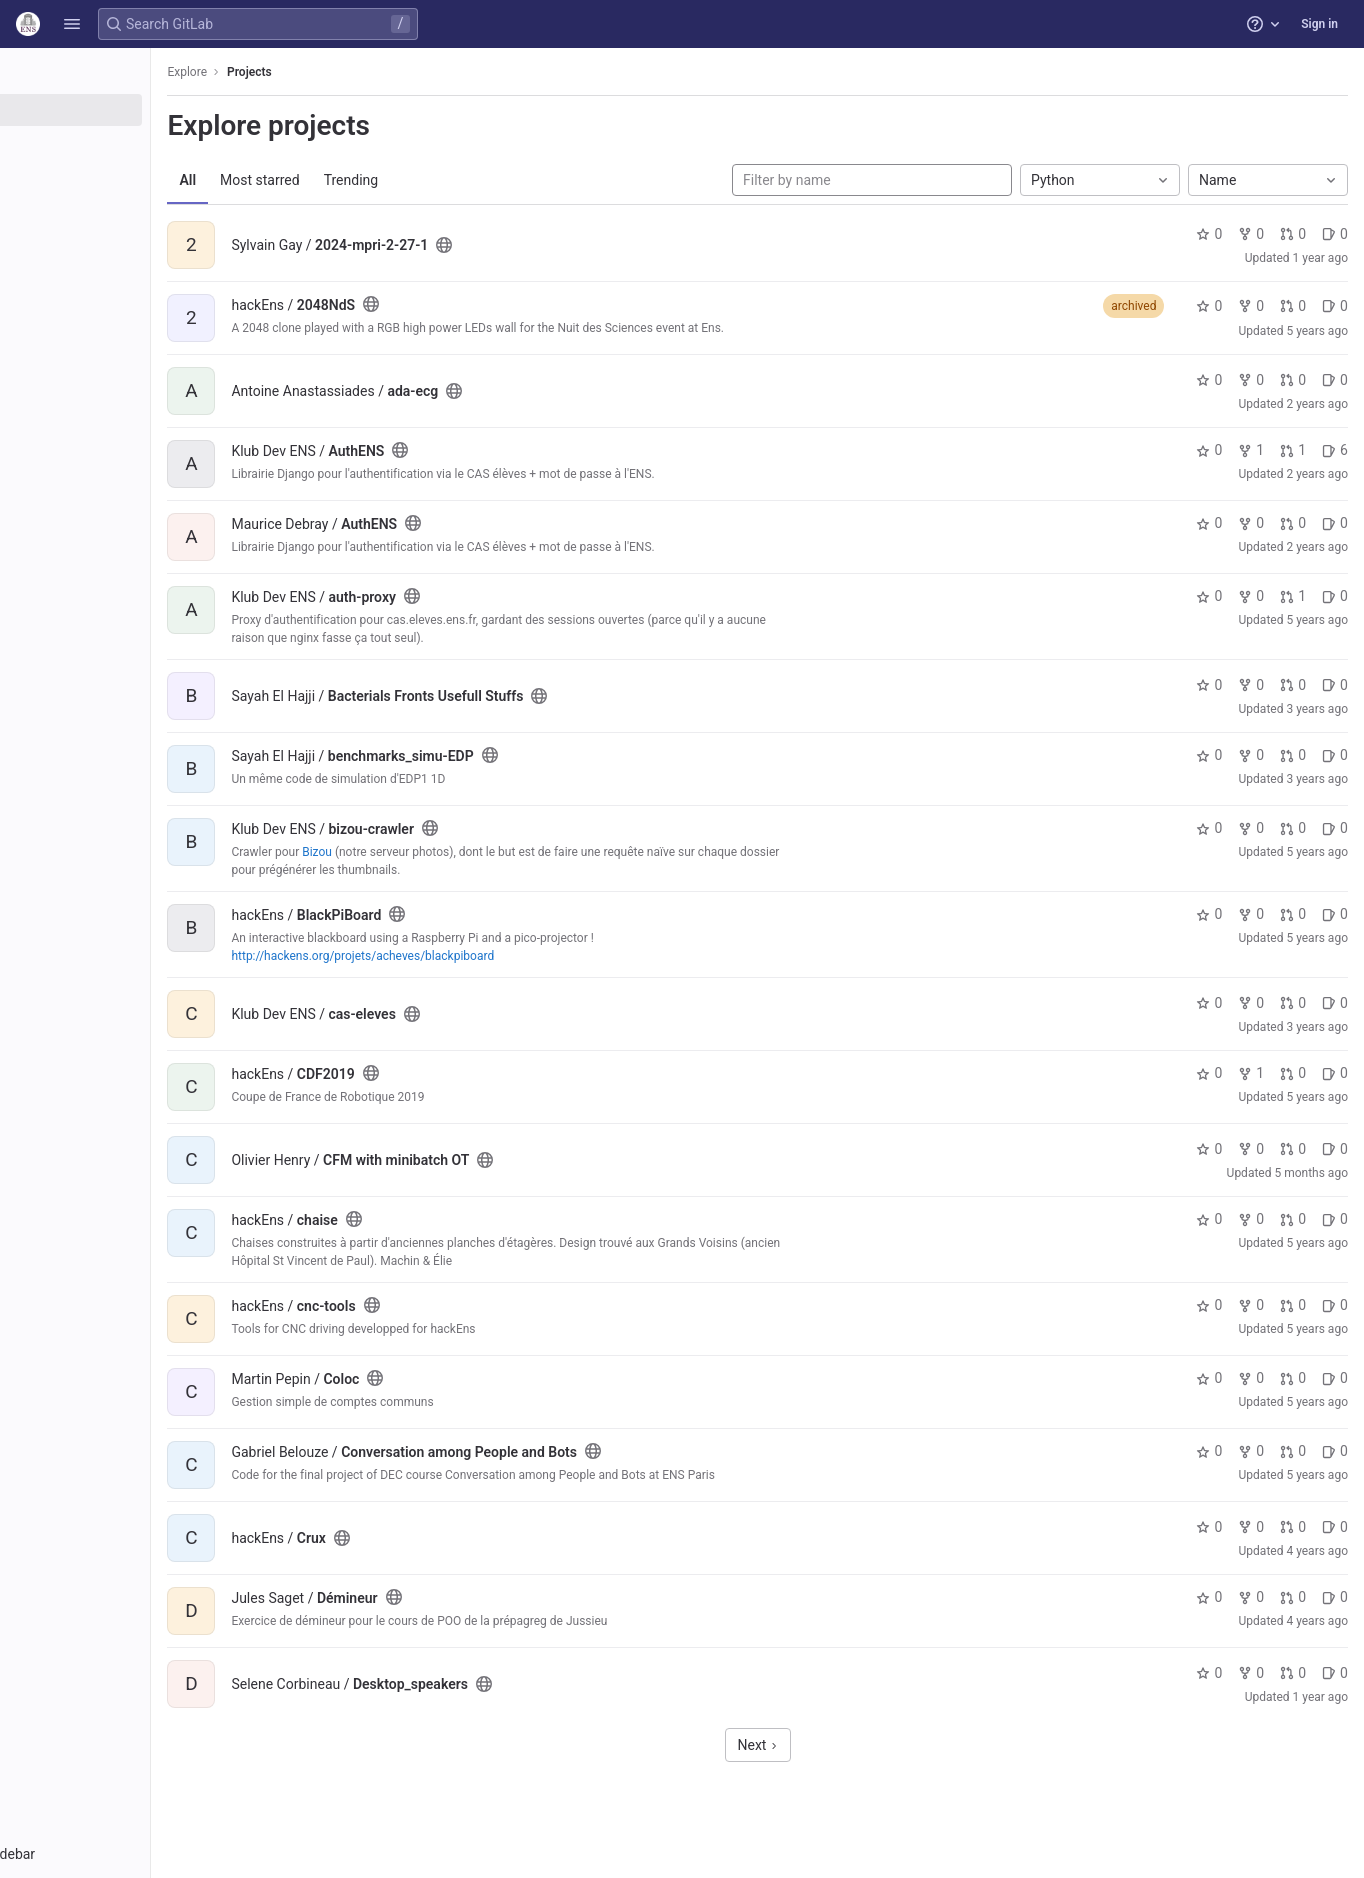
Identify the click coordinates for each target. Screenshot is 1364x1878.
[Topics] (127, 176)
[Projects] (127, 110)
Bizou (422, 852)
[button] (72, 24)
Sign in (1319, 24)
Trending (455, 180)
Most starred (365, 180)
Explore (292, 72)
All (292, 180)
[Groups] (127, 143)
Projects (354, 72)
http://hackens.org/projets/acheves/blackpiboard (467, 956)
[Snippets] (127, 209)
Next (810, 1745)
